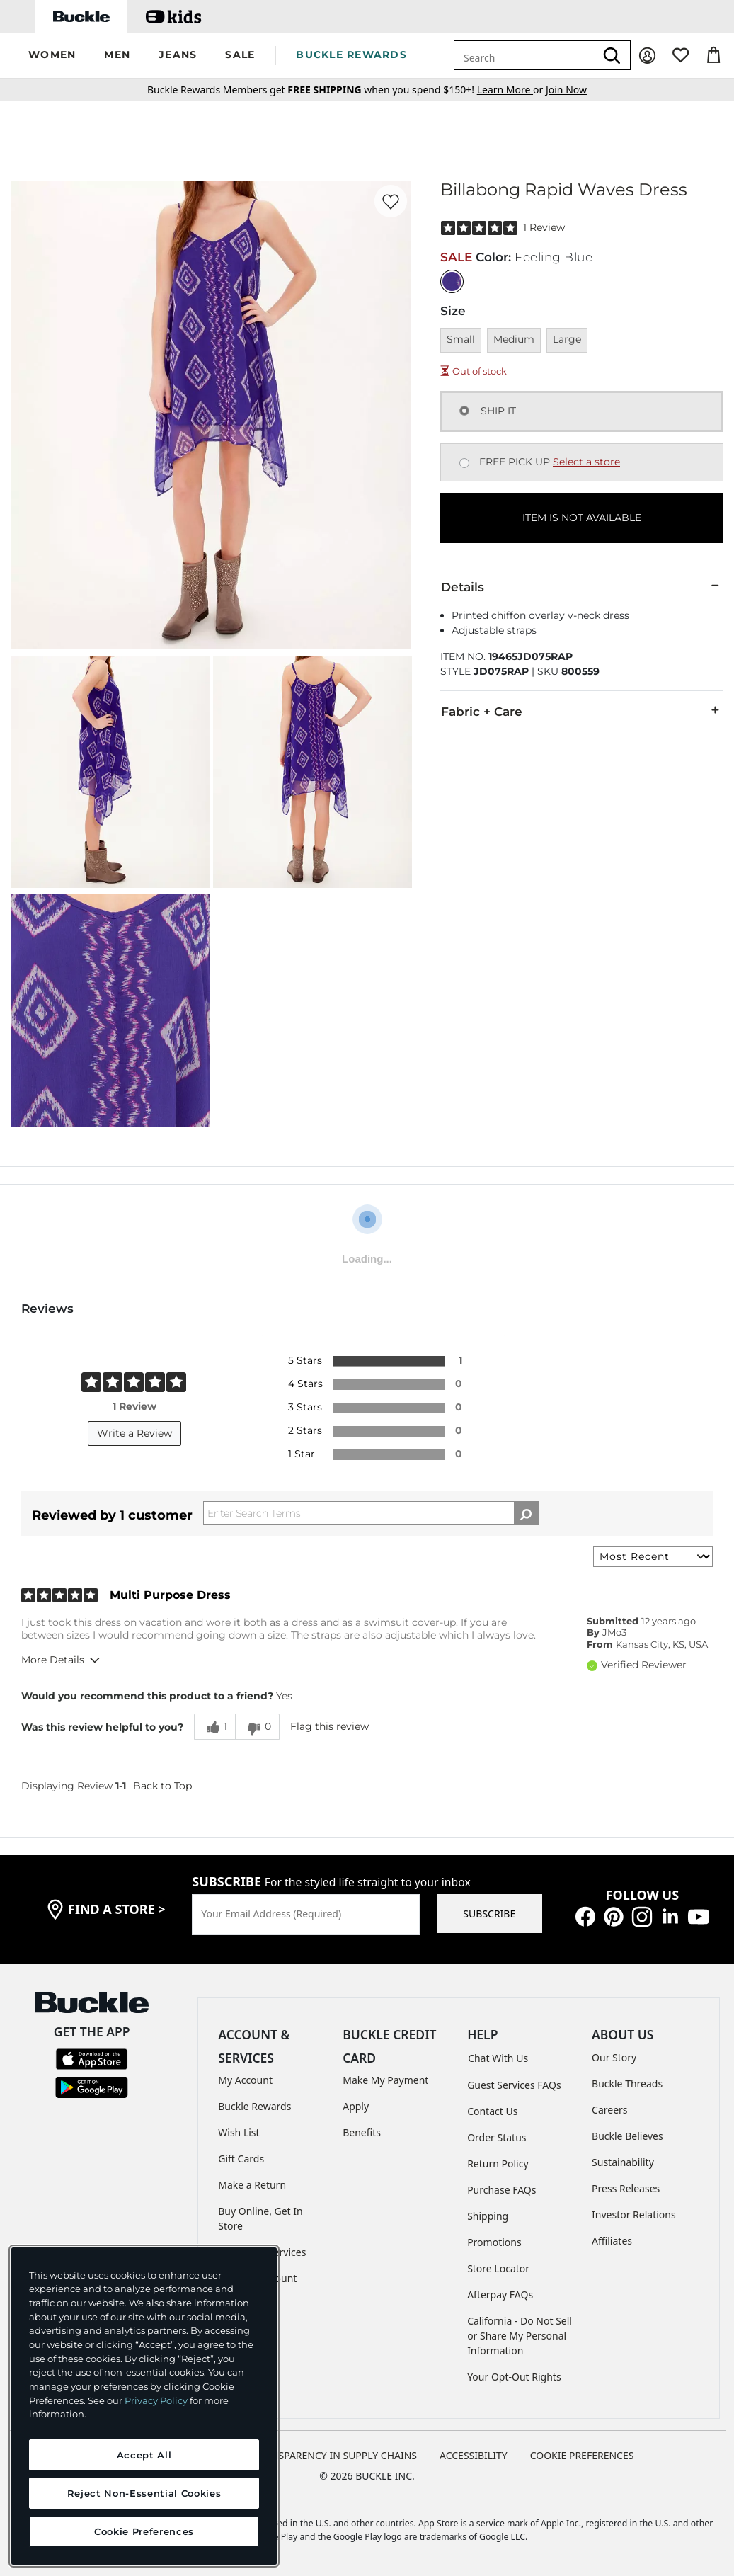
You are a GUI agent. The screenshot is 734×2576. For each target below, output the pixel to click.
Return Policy (497, 2163)
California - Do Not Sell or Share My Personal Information (519, 2335)
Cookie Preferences (582, 2455)
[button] (52, 55)
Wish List (238, 2132)
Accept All (144, 2455)
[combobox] (524, 55)
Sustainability (623, 2162)
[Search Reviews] (371, 1513)
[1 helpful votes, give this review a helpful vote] (214, 1727)
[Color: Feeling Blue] (452, 281)
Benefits (362, 2132)
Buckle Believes (627, 2136)
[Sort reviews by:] (653, 1556)
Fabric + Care (582, 711)
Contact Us (492, 2111)
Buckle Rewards (254, 2106)
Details (582, 586)
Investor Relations (634, 2214)
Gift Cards (241, 2158)
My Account (245, 2080)
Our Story (614, 2057)
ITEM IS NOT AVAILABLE (581, 517)
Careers (609, 2109)
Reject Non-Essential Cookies (144, 2493)
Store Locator (498, 2268)
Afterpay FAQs (500, 2294)
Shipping (487, 2216)
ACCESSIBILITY (474, 2455)
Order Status (496, 2137)
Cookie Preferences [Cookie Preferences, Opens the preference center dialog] (144, 2531)
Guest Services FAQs (514, 2085)
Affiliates (612, 2240)
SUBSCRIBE (489, 1913)
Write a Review (134, 1433)
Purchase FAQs (501, 2189)
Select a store (586, 461)
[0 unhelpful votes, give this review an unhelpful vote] (257, 1727)
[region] (144, 2406)
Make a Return (252, 2185)
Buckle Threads (627, 2083)
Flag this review (329, 1726)
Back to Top (162, 1785)
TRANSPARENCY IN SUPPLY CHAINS (335, 2455)
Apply (356, 2106)
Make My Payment (385, 2080)
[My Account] (647, 55)
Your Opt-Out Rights (514, 2376)
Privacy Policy (156, 2400)
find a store (117, 1908)
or (511, 89)
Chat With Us (498, 2058)
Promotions (494, 2242)
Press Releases (626, 2188)
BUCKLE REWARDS (351, 54)
